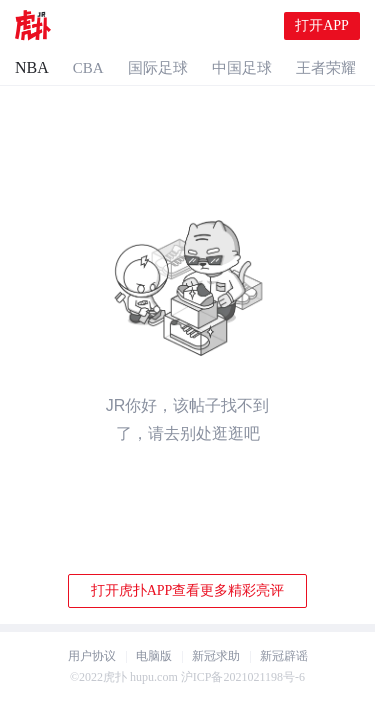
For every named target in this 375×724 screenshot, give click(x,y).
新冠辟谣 (284, 656)
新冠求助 (216, 656)
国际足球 (158, 68)
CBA (88, 68)
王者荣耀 (326, 68)
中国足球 (242, 68)
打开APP (322, 25)
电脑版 (154, 656)
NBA (32, 67)
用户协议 (92, 656)
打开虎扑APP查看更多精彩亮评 (188, 590)
